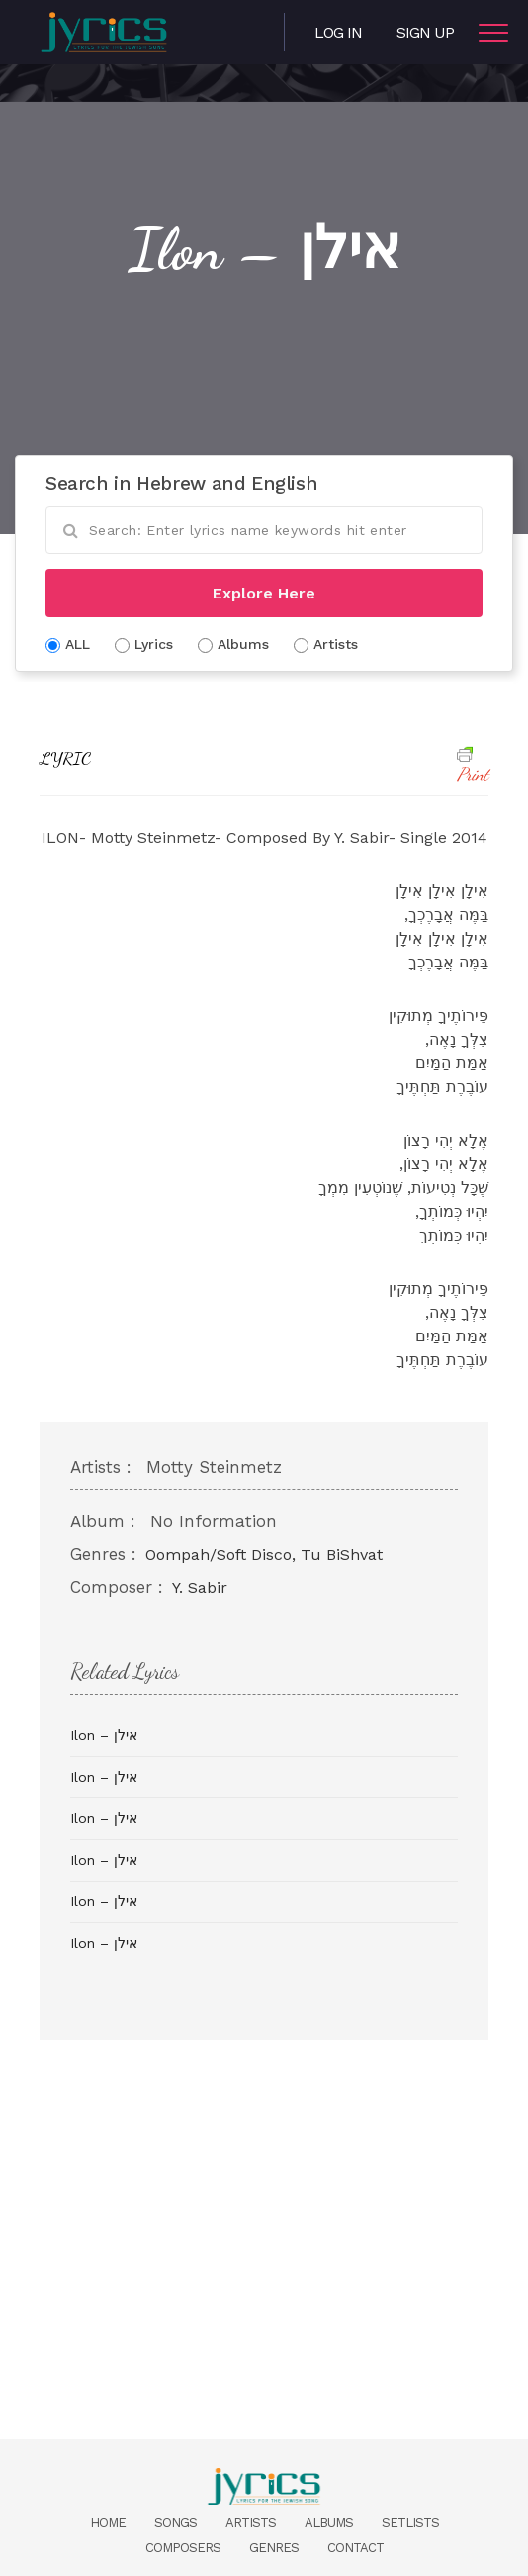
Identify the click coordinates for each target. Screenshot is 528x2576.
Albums (329, 2522)
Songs (175, 2522)
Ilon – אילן (103, 1735)
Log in (338, 32)
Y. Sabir (199, 1587)
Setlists (410, 2522)
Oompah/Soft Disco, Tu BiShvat (264, 1554)
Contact (355, 2547)
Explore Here (264, 593)
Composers (182, 2547)
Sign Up (425, 32)
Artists (250, 2522)
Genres (274, 2547)
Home (108, 2522)
